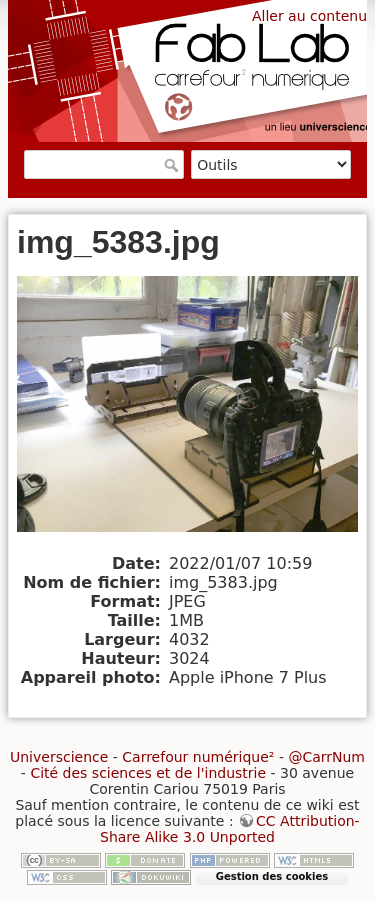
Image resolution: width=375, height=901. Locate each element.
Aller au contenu (309, 16)
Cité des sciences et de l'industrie (148, 773)
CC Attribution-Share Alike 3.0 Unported (230, 829)
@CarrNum (326, 757)
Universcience (59, 757)
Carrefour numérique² (198, 757)
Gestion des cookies (272, 876)
